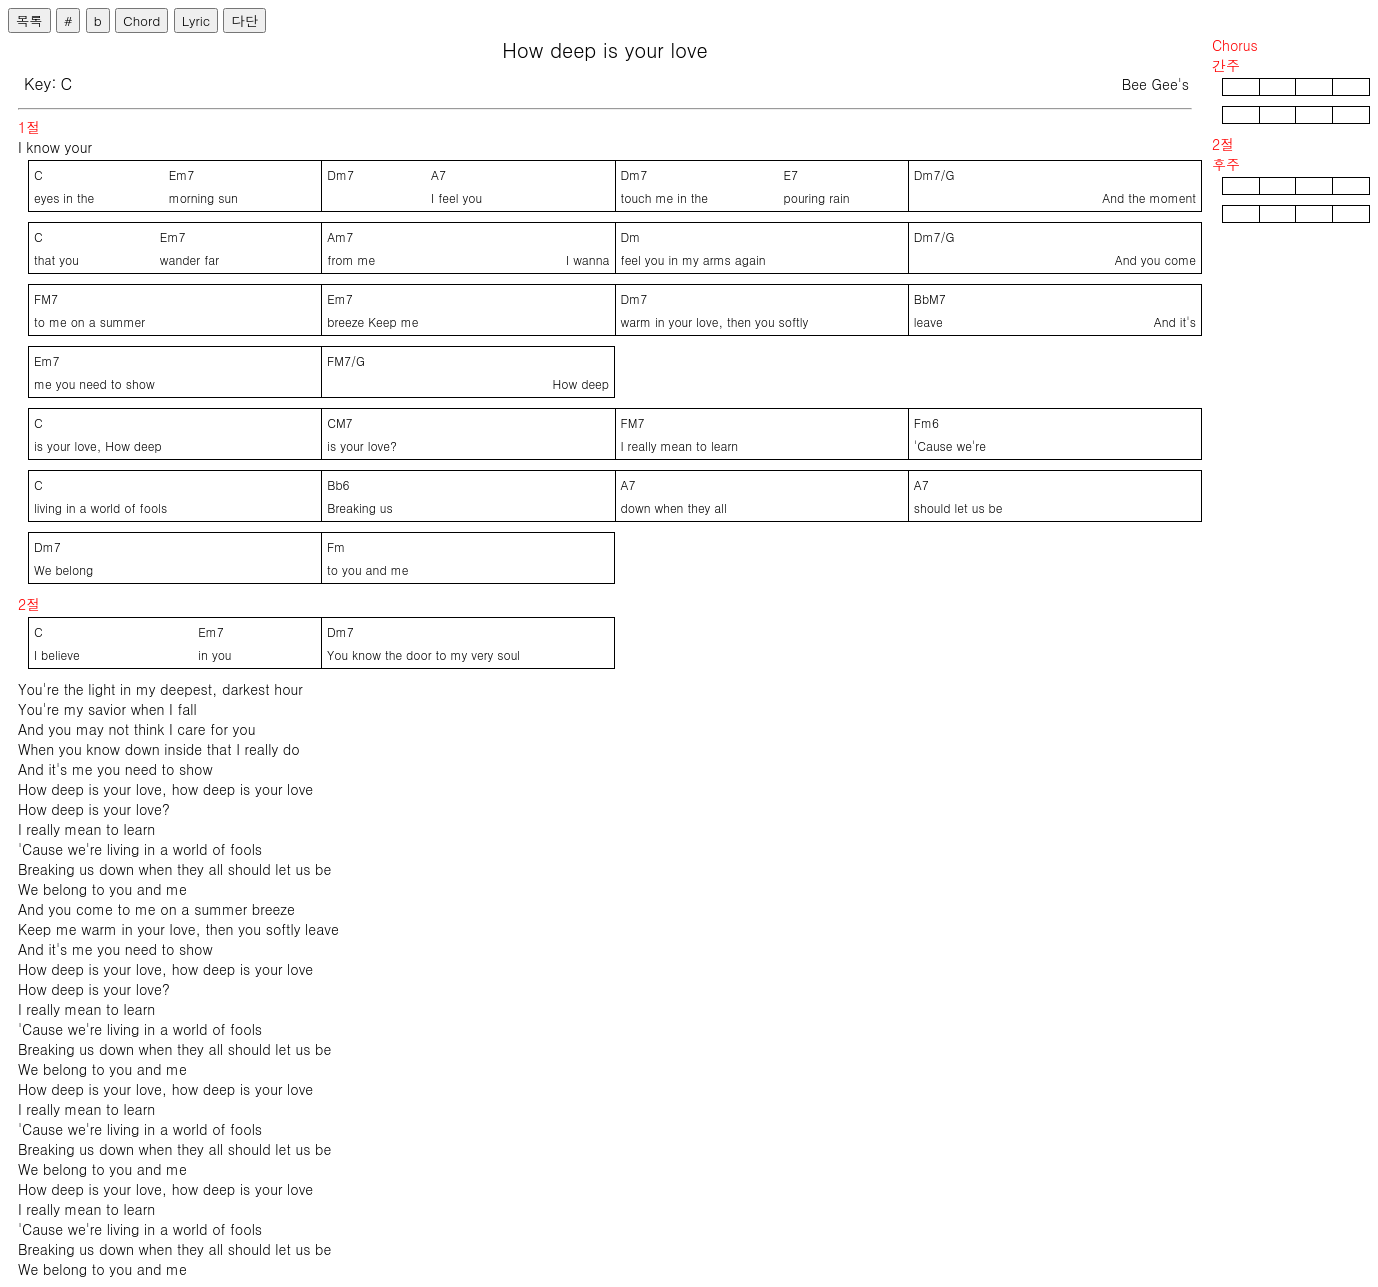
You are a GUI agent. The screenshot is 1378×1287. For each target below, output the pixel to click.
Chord (141, 20)
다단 (244, 20)
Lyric (196, 20)
